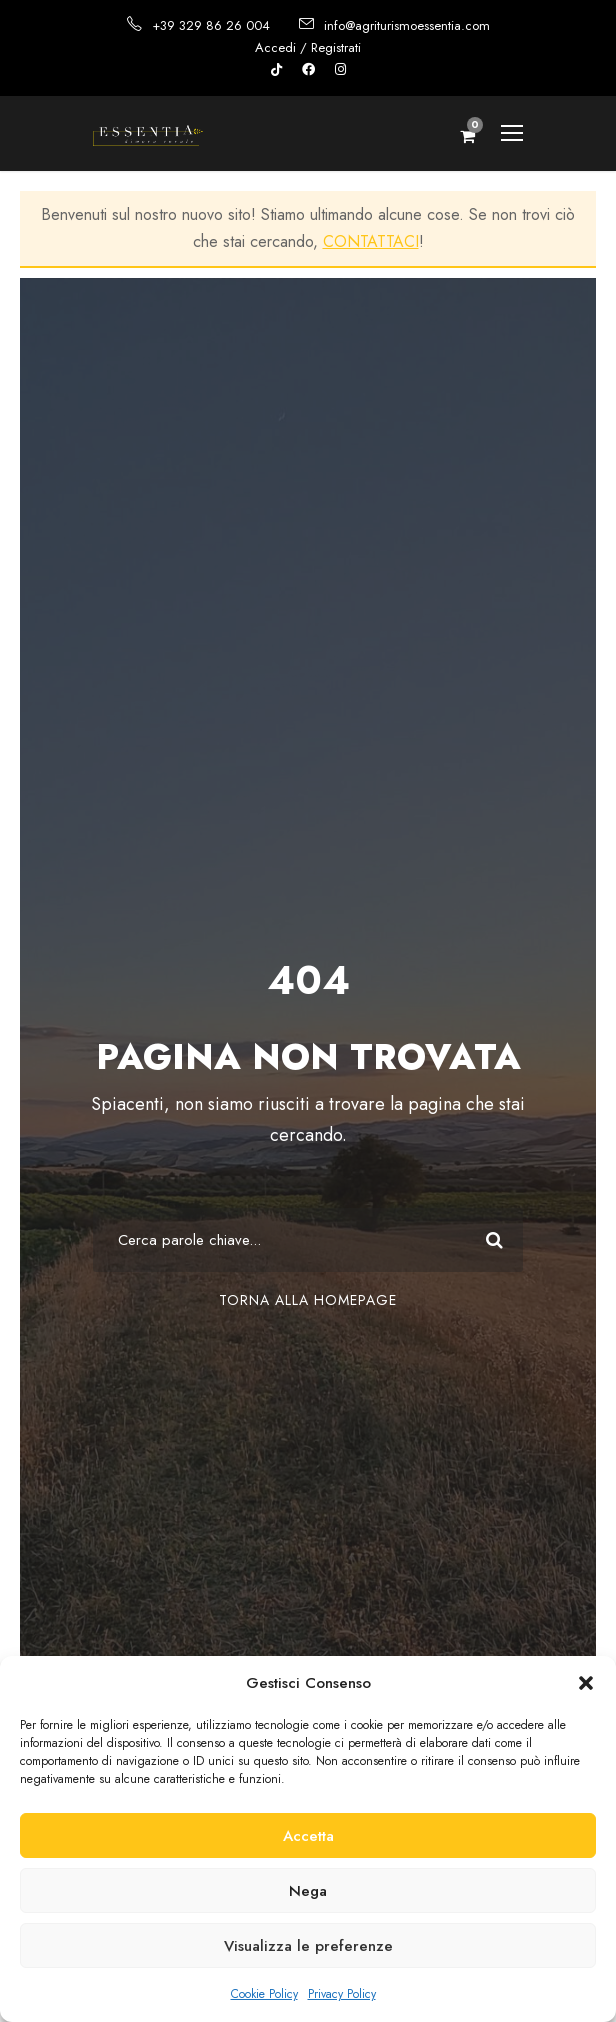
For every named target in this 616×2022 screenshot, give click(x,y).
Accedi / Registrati (308, 47)
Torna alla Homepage (308, 1300)
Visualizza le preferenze (308, 1946)
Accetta (308, 1836)
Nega (308, 1891)
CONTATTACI (371, 241)
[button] (586, 1683)
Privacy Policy (342, 1994)
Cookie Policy (264, 1994)
